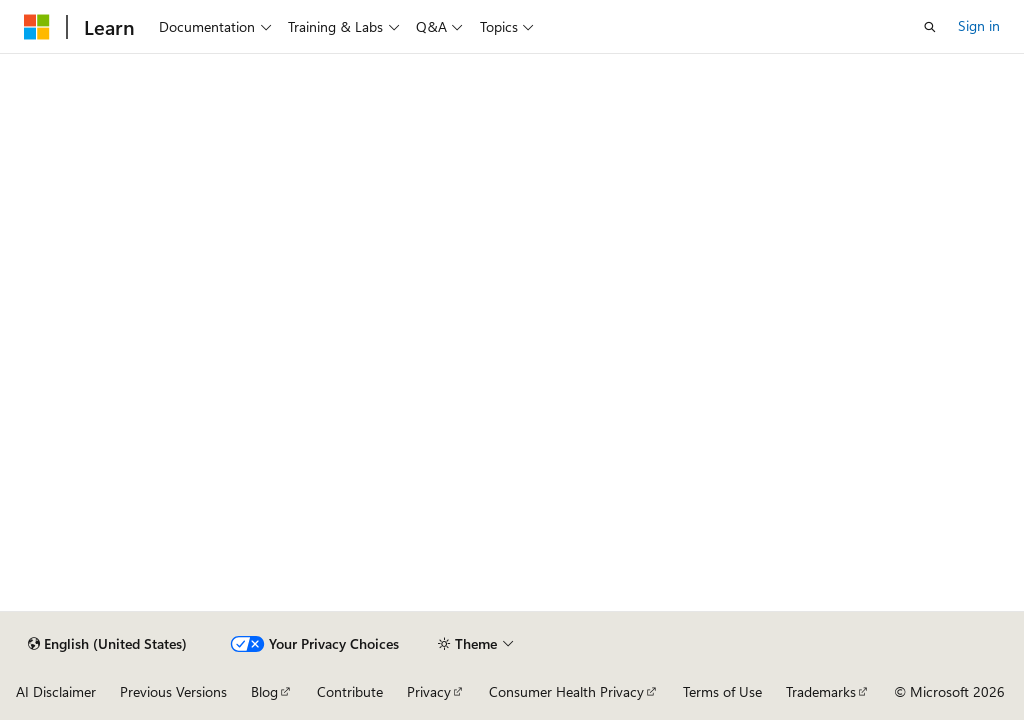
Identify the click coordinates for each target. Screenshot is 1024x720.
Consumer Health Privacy (566, 691)
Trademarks (821, 691)
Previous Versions (173, 691)
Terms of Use (722, 691)
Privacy (429, 691)
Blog (264, 691)
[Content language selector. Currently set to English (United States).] (107, 644)
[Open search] (930, 27)
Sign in (979, 25)
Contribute (350, 691)
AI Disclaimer (56, 691)
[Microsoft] (37, 27)
